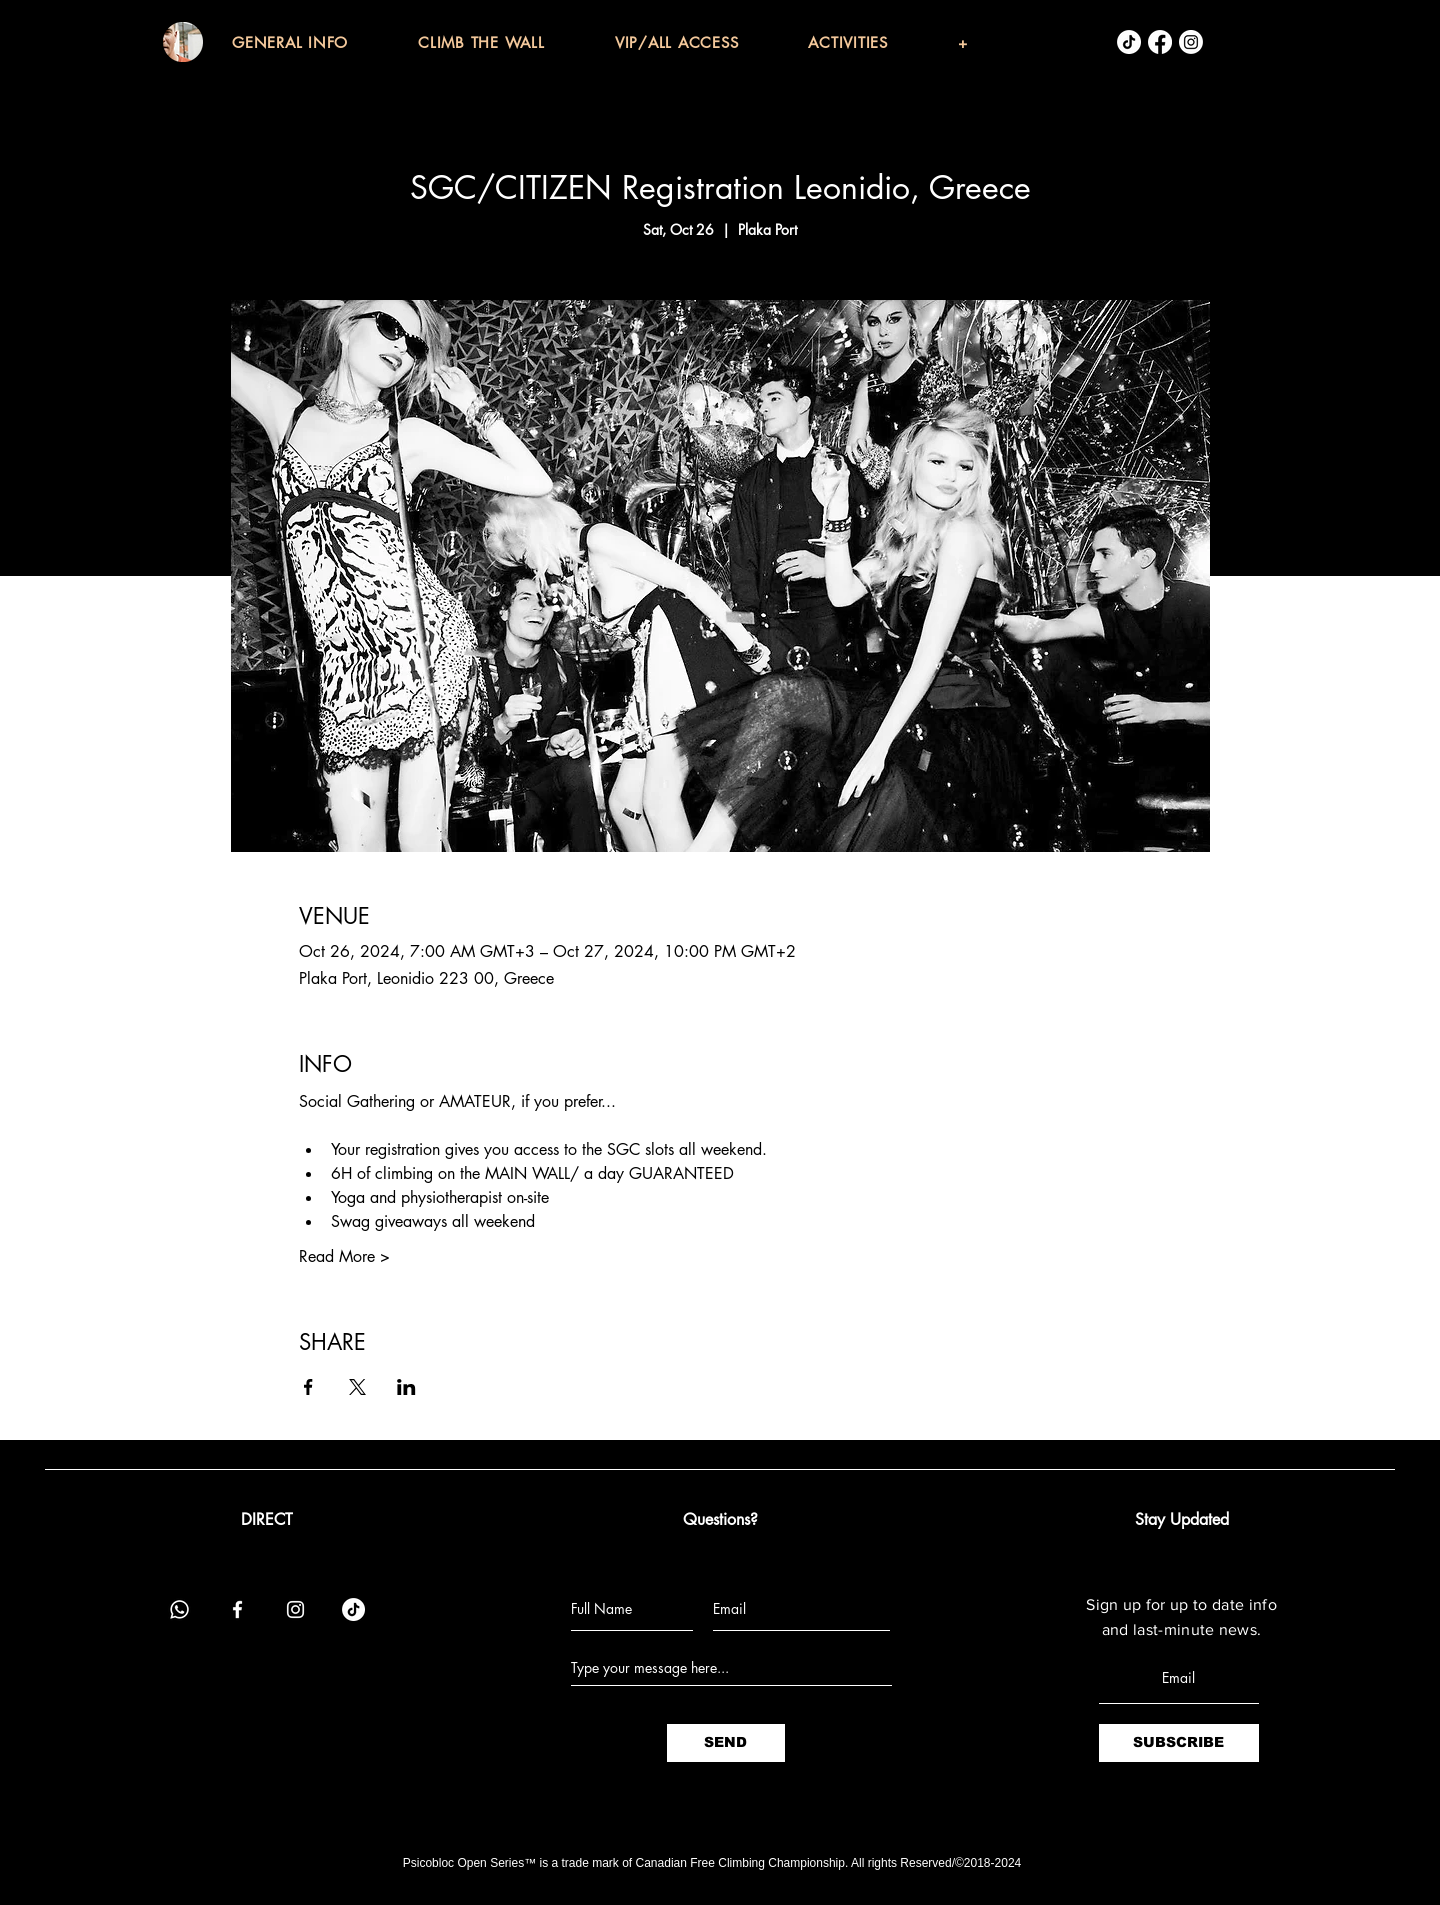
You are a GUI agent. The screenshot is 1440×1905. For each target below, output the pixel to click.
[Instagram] (1191, 42)
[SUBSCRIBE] (1179, 1743)
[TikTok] (1129, 42)
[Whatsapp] (179, 1609)
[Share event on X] (357, 1387)
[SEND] (726, 1743)
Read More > (344, 1256)
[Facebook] (1160, 42)
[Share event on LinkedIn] (406, 1387)
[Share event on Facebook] (308, 1387)
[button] (325, 42)
